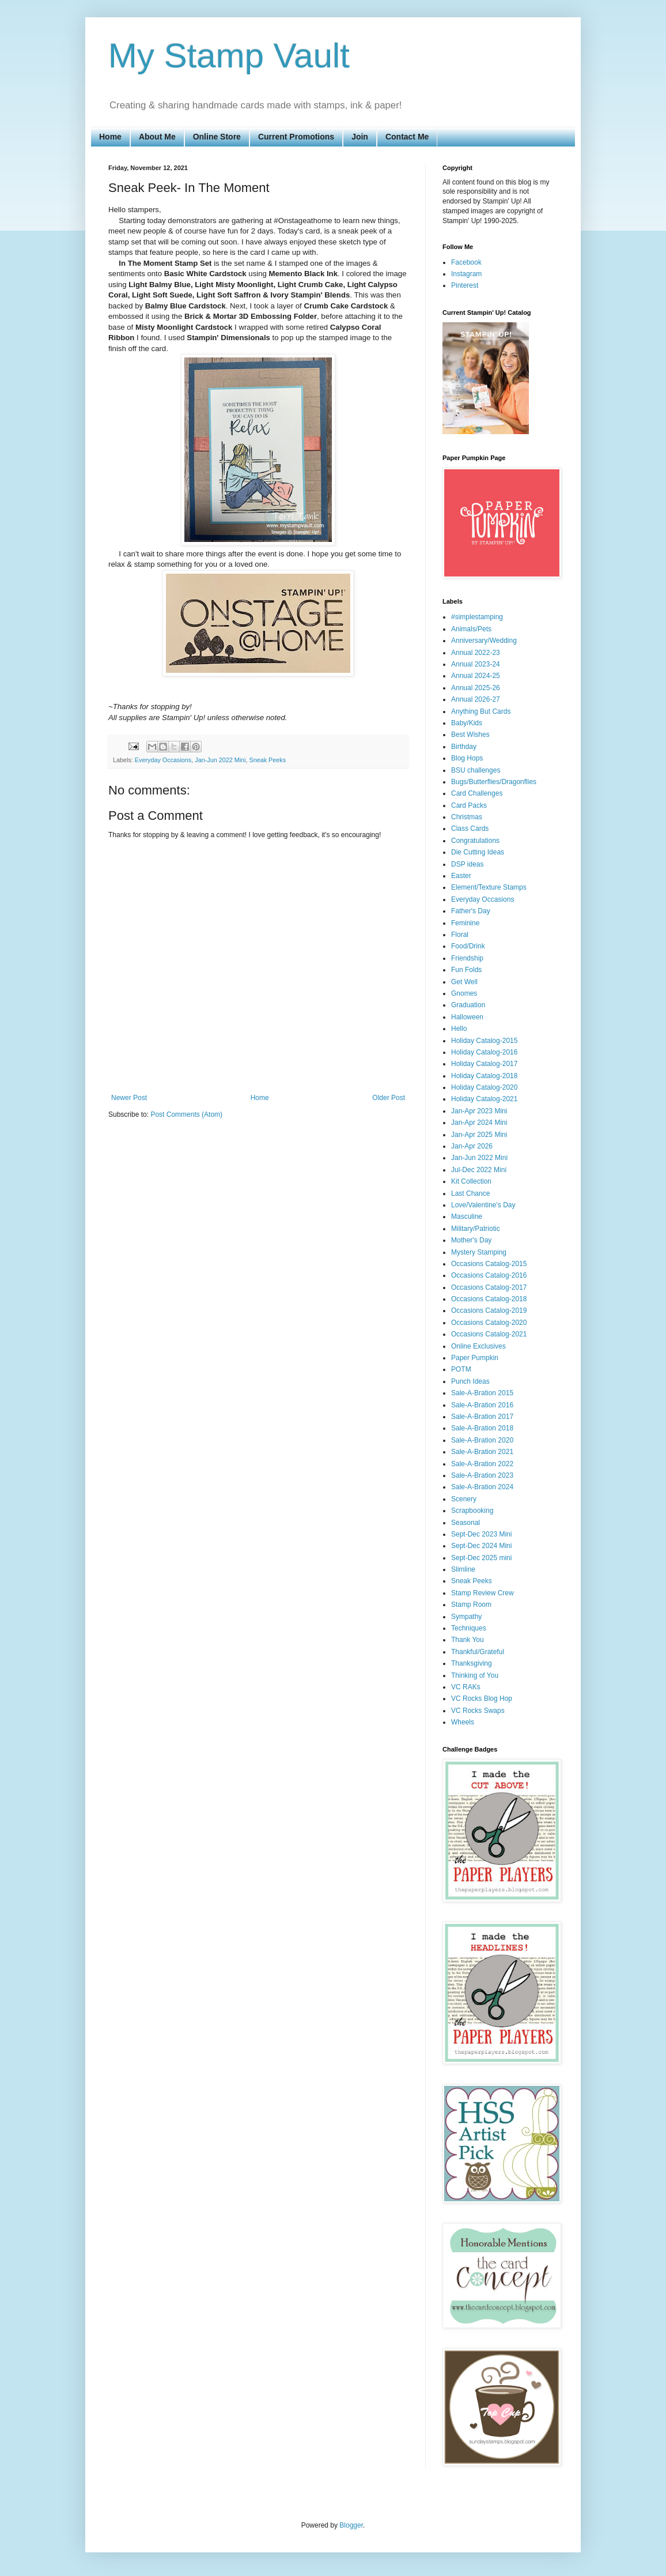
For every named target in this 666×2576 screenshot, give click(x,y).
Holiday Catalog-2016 (484, 1052)
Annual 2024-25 (475, 676)
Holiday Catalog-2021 (484, 1099)
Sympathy (466, 1617)
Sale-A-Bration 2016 (482, 1405)
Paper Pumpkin (474, 1358)
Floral (459, 935)
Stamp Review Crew (482, 1593)
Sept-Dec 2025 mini (481, 1558)
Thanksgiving (471, 1663)
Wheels (462, 1722)
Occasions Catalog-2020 (489, 1323)
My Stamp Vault (229, 55)
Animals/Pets (471, 629)
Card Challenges (476, 793)
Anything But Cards (480, 711)
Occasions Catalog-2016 (489, 1275)
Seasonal (465, 1523)
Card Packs (469, 805)
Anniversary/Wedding (484, 641)
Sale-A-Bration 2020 (482, 1440)
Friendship (467, 958)
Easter (461, 876)
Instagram (466, 274)
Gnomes (464, 993)
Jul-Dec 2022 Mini (478, 1170)
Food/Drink (468, 946)
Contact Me (407, 136)
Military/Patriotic (475, 1229)
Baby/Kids (466, 723)
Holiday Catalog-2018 (484, 1076)
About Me (157, 136)
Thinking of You (474, 1675)
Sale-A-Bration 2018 (482, 1428)
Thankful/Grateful (477, 1652)
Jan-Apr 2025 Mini (479, 1135)
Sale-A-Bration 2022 (482, 1464)
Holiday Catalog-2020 (484, 1087)
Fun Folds (466, 970)
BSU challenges (475, 770)
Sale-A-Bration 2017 (482, 1417)
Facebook (466, 262)
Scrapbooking (472, 1511)
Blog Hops (467, 758)
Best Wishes (470, 734)
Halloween (467, 1017)
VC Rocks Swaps (478, 1711)
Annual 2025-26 (475, 688)
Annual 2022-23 (475, 653)
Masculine (466, 1216)
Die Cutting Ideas (477, 852)
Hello (459, 1029)
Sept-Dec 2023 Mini (481, 1534)
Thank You (467, 1640)
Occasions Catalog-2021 (489, 1334)
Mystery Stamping (478, 1252)
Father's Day (470, 911)
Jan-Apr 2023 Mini (479, 1111)
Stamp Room (471, 1604)
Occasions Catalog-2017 (489, 1287)
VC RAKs (465, 1687)
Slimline (463, 1569)
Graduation (468, 1005)
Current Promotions (296, 136)
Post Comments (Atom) (186, 1114)
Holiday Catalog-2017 (484, 1064)
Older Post (388, 1098)
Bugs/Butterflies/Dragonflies (493, 782)
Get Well (464, 982)
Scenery (463, 1499)
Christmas (466, 817)
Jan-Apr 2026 (472, 1146)
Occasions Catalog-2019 (489, 1310)
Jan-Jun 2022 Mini (220, 759)
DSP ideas (467, 864)
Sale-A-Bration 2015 (482, 1393)
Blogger (351, 2525)
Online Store (217, 136)
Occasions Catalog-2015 (489, 1264)
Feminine (465, 923)
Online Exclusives (478, 1346)
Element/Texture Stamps (489, 887)
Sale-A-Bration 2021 (482, 1452)
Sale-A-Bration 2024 (482, 1487)
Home (110, 136)
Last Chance (470, 1193)
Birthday (463, 747)
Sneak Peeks (267, 759)
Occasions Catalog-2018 (489, 1299)
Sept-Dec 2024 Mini (481, 1546)
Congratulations (475, 841)
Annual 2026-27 (475, 699)
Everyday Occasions (163, 759)
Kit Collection (471, 1181)
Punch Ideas (470, 1381)
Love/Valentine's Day (483, 1205)
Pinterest (464, 285)
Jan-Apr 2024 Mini (479, 1122)
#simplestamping (477, 617)
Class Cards (470, 828)
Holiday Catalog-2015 (484, 1041)
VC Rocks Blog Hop (481, 1698)
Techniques (468, 1628)
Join (359, 136)
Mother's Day (471, 1240)
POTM (461, 1369)
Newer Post (129, 1098)
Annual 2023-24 (475, 664)
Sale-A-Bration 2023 (482, 1475)
